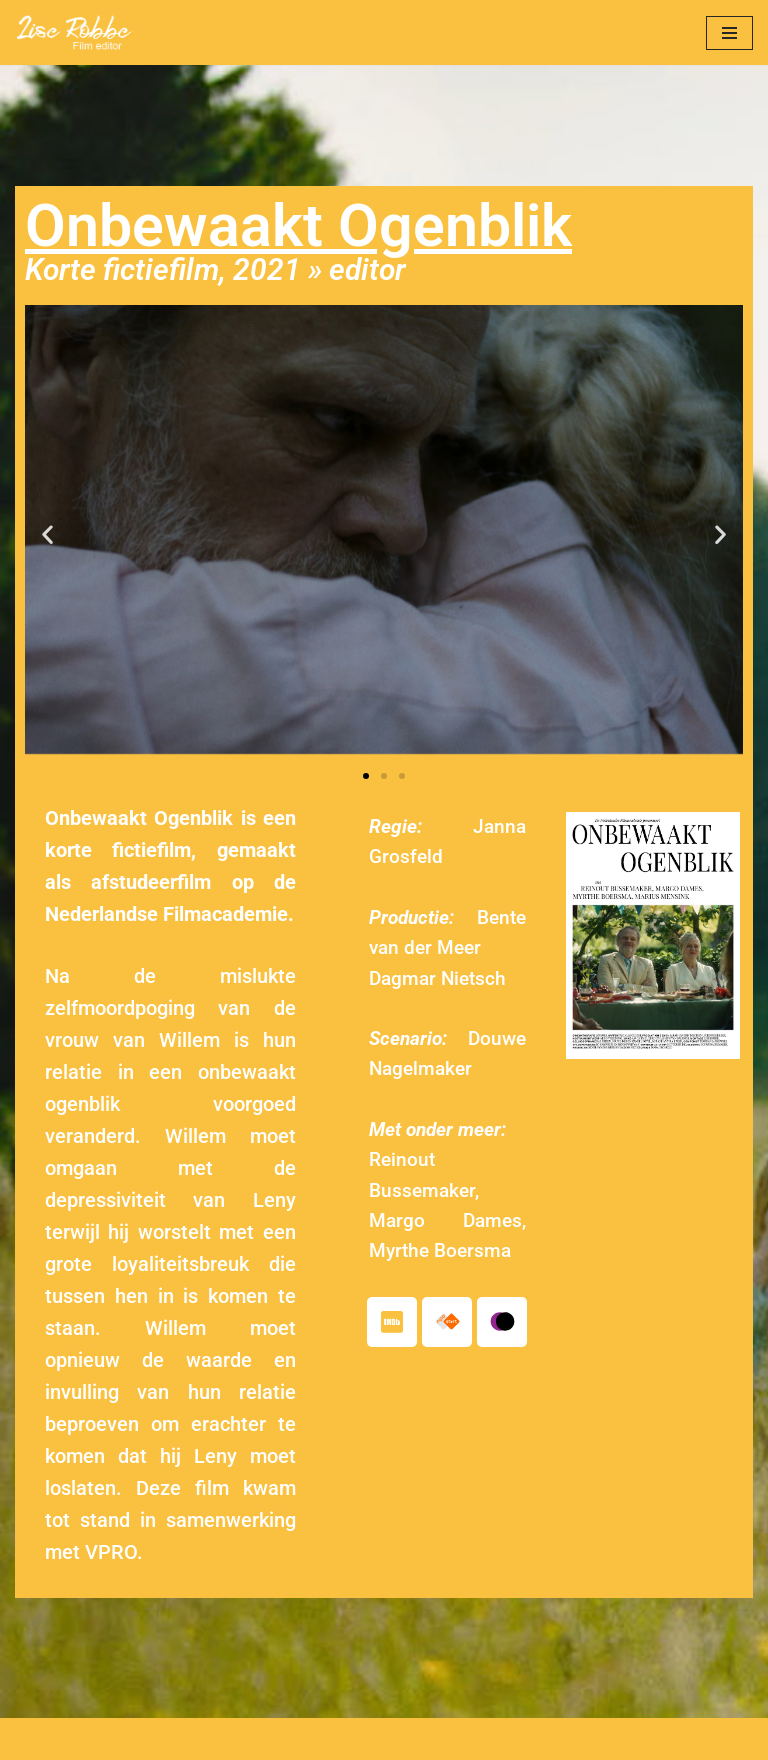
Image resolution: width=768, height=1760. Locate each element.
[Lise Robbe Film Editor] (75, 32)
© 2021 (293, 1738)
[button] (47, 533)
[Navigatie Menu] (729, 33)
